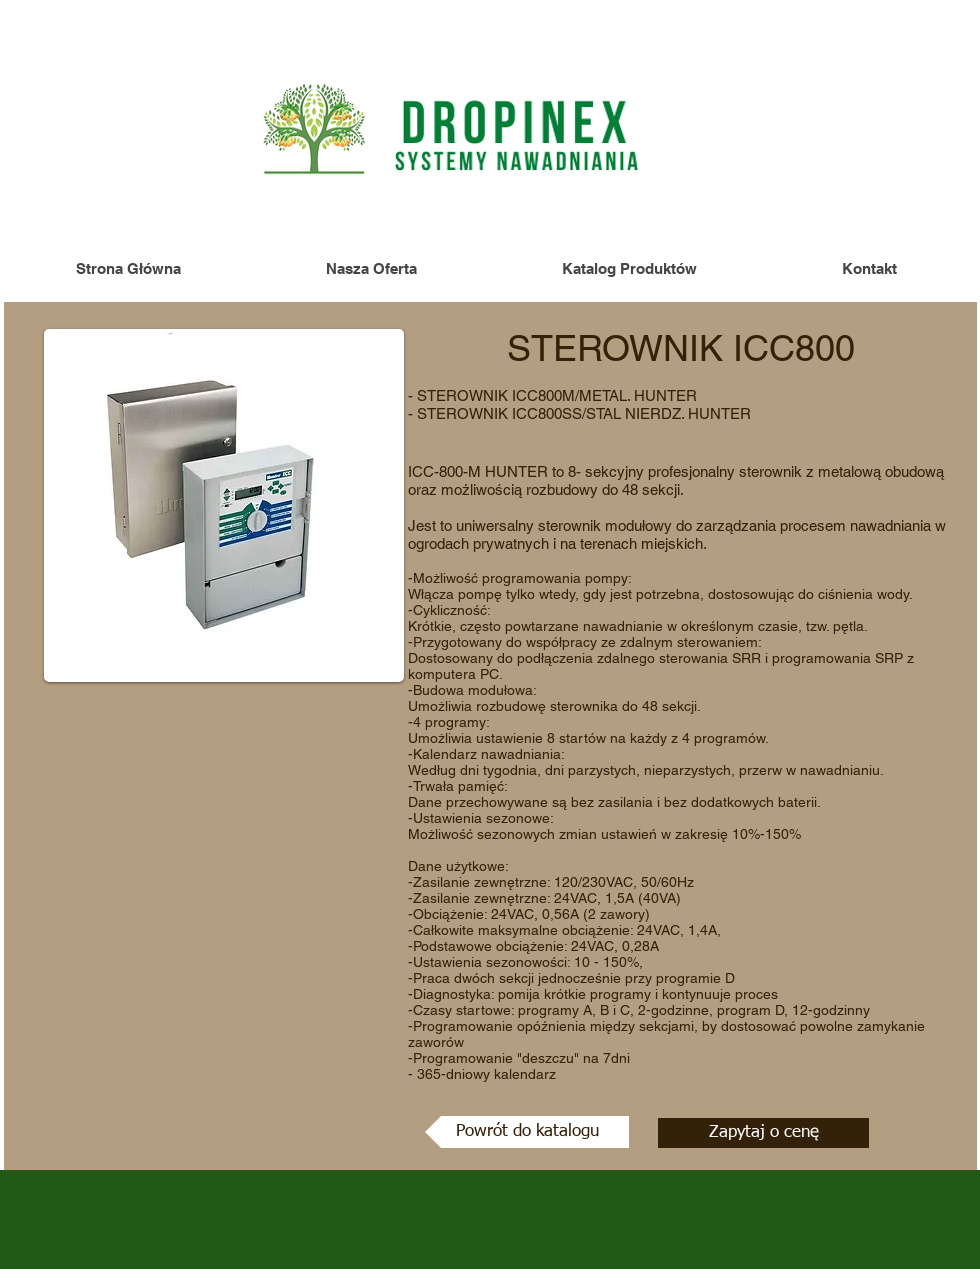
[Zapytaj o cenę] (763, 1133)
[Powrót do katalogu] (527, 1132)
